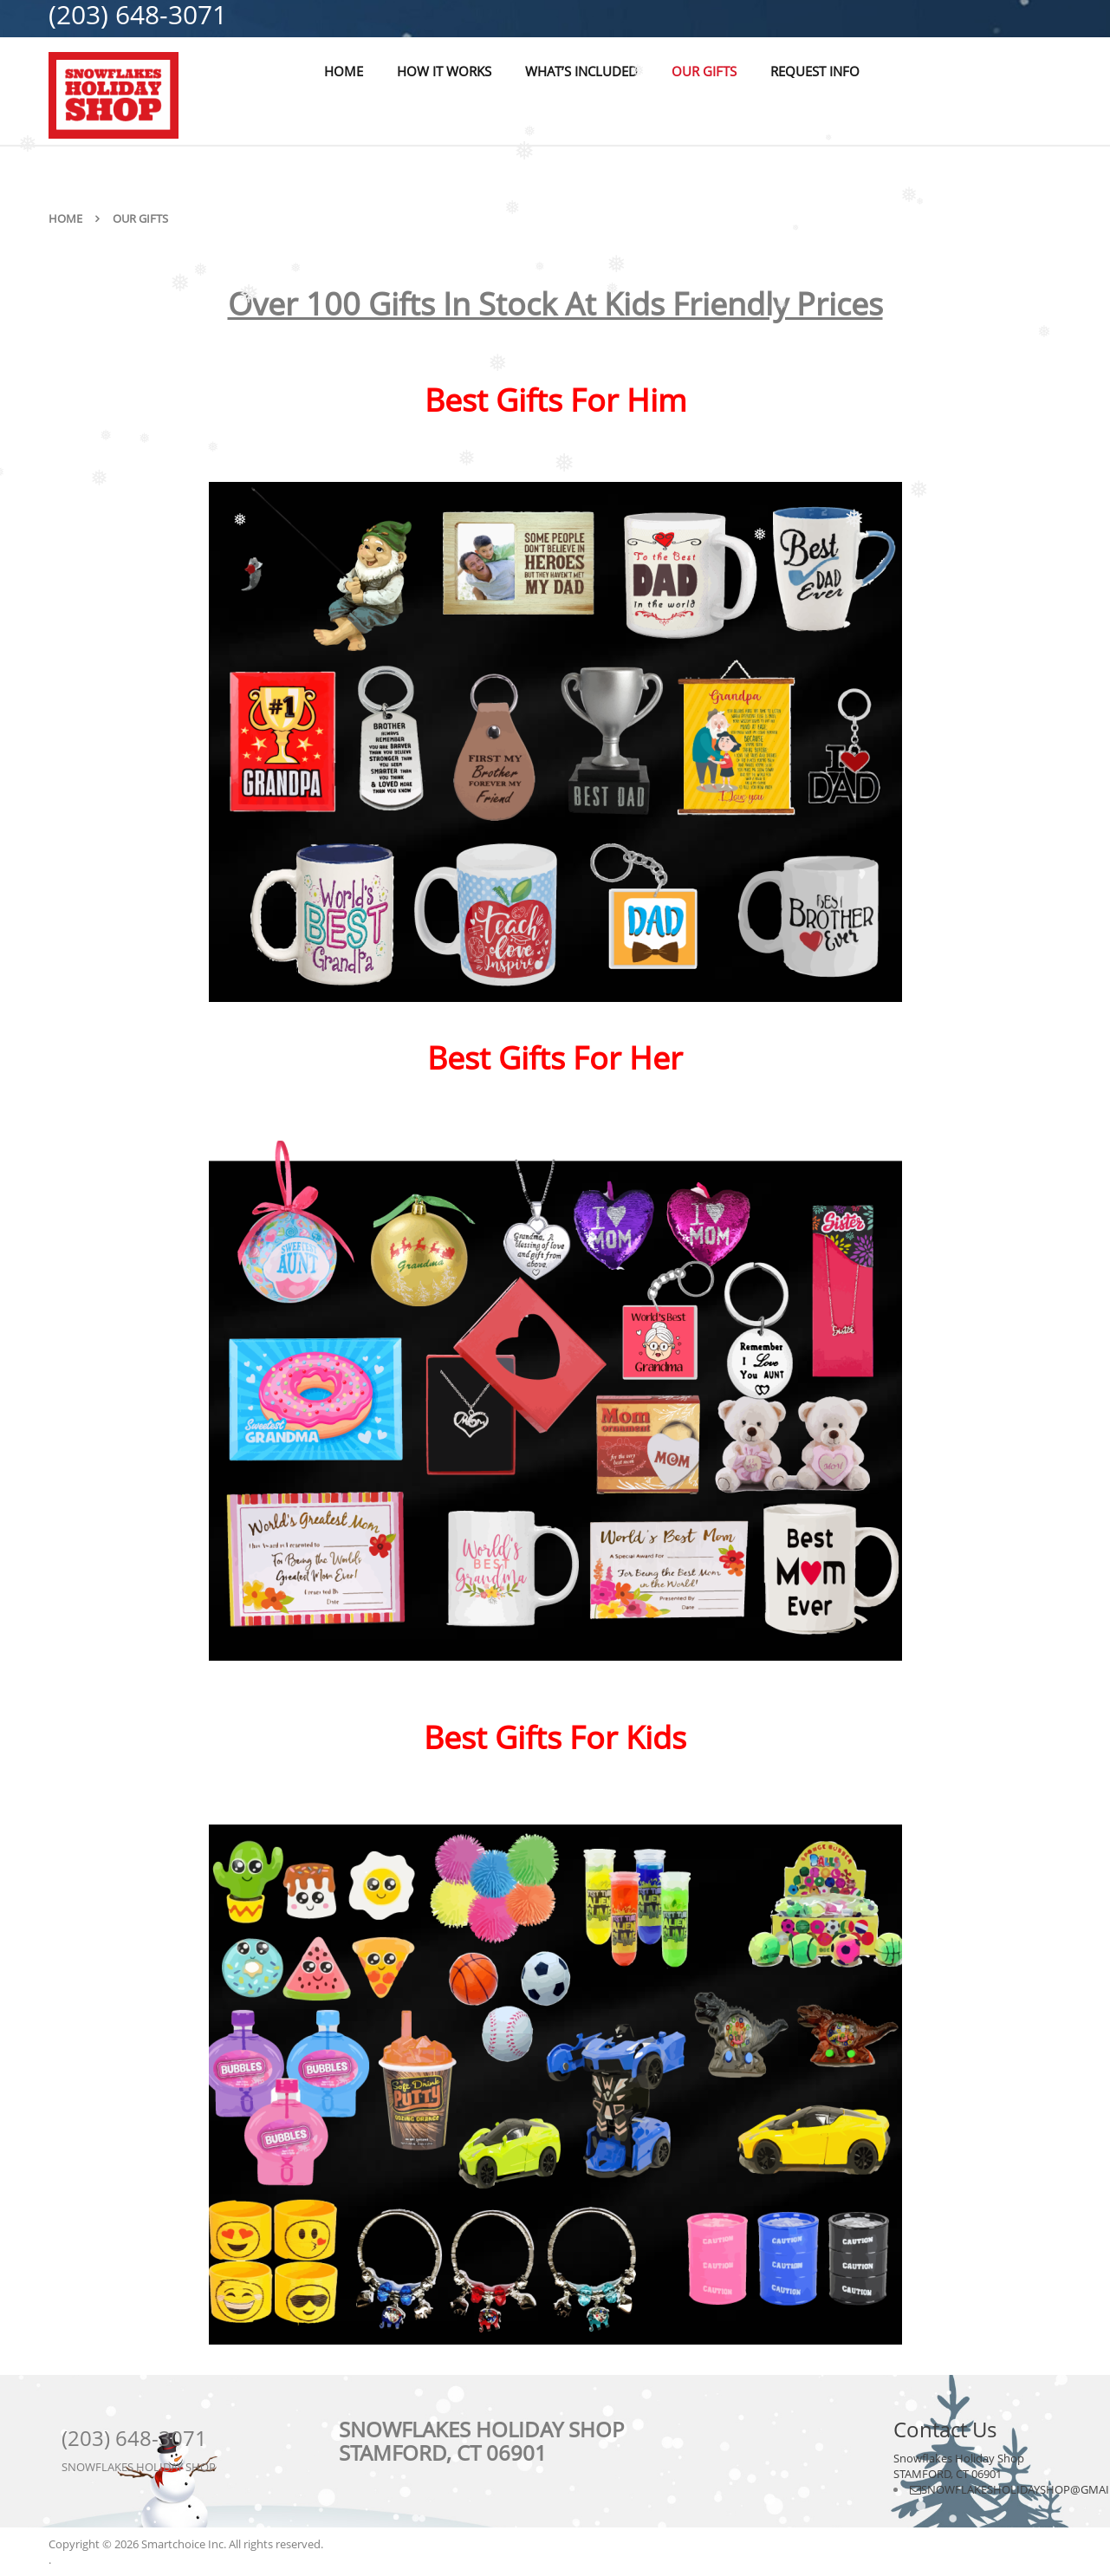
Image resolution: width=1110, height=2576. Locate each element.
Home (65, 218)
